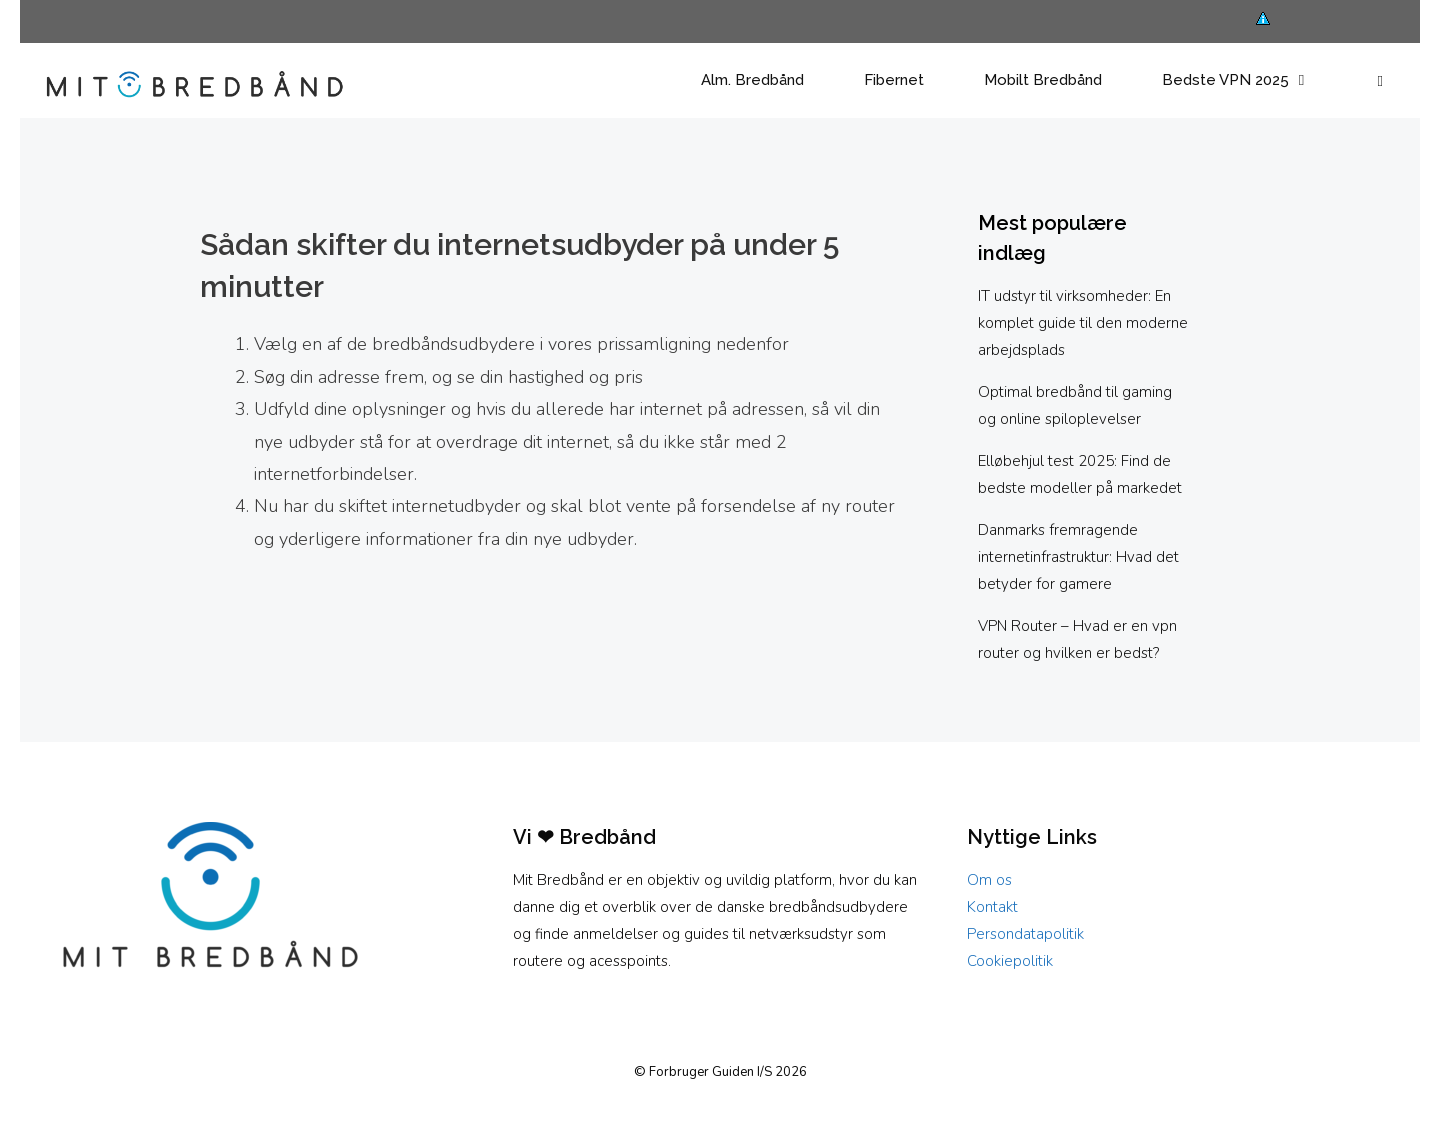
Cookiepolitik (1010, 961)
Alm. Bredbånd (752, 80)
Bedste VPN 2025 (1251, 80)
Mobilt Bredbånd (1043, 80)
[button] (1380, 80)
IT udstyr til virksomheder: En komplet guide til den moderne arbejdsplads (1083, 323)
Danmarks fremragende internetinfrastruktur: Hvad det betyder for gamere (1078, 557)
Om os (989, 880)
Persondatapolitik (1025, 934)
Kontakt (992, 907)
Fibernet (894, 80)
